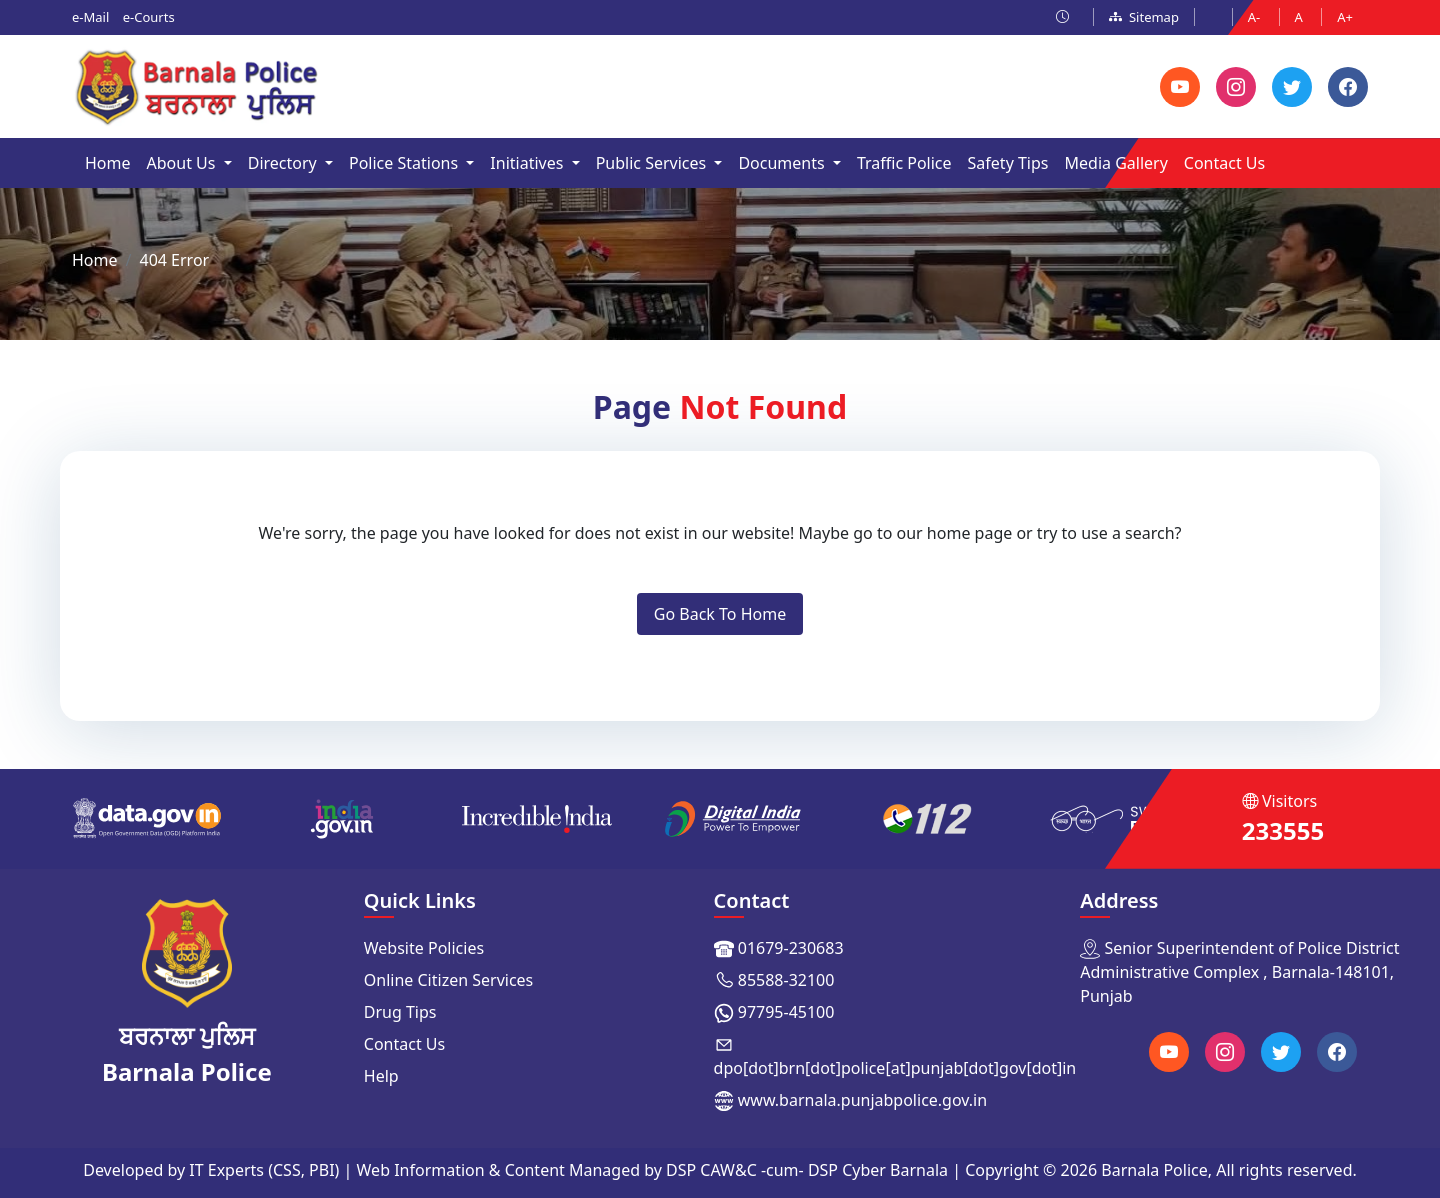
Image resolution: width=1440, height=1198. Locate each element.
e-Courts (149, 17)
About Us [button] (183, 163)
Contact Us (1224, 163)
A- (1256, 17)
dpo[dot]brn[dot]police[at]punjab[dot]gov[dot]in (895, 1068)
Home (108, 163)
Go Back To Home (720, 614)
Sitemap (1144, 17)
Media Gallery (1116, 163)
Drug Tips (400, 1012)
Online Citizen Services (449, 980)
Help (381, 1076)
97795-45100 (786, 1012)
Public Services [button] (653, 163)
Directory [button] (284, 163)
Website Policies (424, 948)
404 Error (174, 260)
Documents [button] (783, 163)
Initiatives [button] (528, 163)
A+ (1345, 17)
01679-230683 (791, 948)
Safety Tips (1008, 163)
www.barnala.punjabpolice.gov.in (862, 1100)
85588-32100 (786, 980)
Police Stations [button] (405, 163)
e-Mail (90, 17)
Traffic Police (904, 163)
